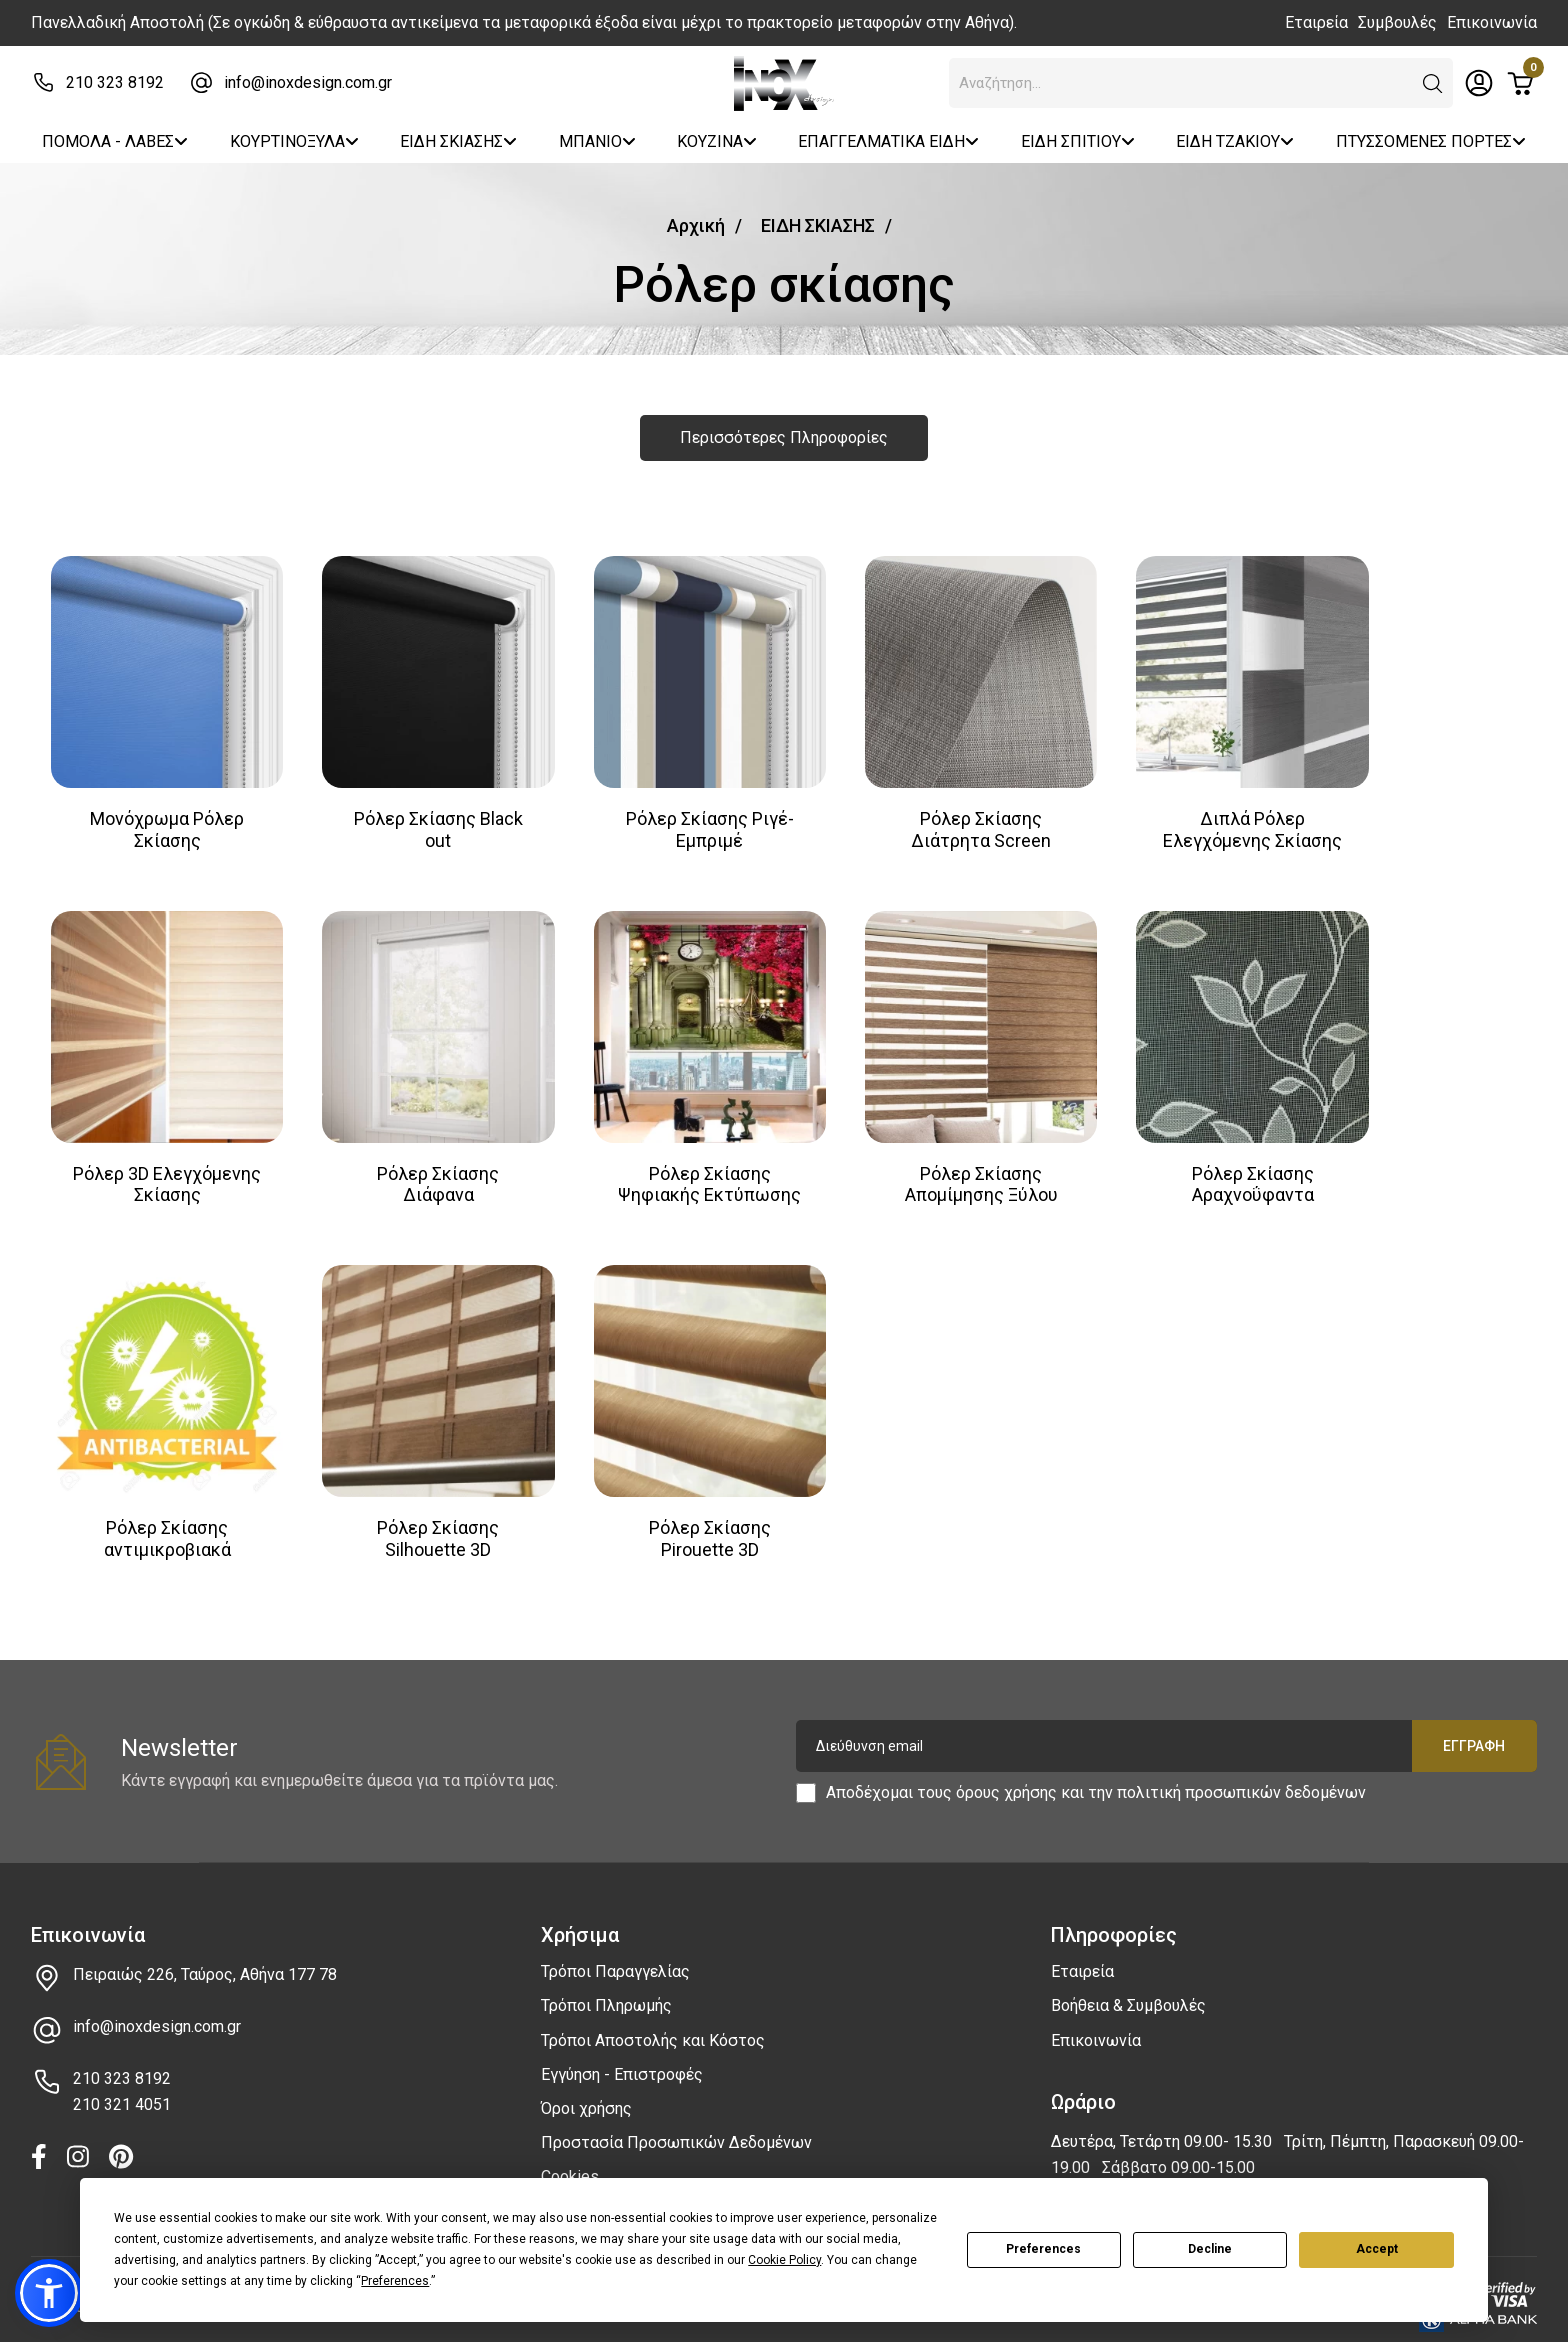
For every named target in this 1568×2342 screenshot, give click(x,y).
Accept (1377, 2249)
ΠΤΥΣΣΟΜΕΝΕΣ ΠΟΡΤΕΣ (1431, 141)
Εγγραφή (1474, 1729)
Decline (1210, 2249)
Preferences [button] (395, 2281)
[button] (1433, 84)
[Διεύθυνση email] (1166, 1729)
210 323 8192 (115, 82)
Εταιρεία (1316, 22)
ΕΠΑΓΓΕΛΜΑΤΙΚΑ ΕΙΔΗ (888, 141)
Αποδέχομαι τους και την (1096, 1776)
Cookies (570, 2159)
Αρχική (696, 225)
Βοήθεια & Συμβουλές (1128, 1988)
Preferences (1043, 2249)
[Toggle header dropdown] (1479, 83)
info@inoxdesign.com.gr (308, 82)
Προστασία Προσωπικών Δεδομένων (676, 2125)
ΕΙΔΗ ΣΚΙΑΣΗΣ (458, 141)
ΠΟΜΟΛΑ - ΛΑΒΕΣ (115, 141)
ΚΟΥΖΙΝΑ (717, 141)
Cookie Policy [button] (784, 2260)
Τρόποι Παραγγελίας (615, 1954)
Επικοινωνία (1492, 22)
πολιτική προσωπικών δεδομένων (1241, 1775)
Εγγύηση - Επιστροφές (622, 2056)
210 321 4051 (122, 2087)
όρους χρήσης (1006, 1775)
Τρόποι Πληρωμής (606, 1988)
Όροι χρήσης (586, 2090)
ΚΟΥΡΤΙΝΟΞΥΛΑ (294, 141)
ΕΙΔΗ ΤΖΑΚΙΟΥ (1235, 141)
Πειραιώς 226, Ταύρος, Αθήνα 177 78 (205, 1957)
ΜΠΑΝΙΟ (597, 141)
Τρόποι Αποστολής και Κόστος (653, 2022)
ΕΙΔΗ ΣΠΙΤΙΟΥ (1078, 141)
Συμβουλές (1397, 22)
